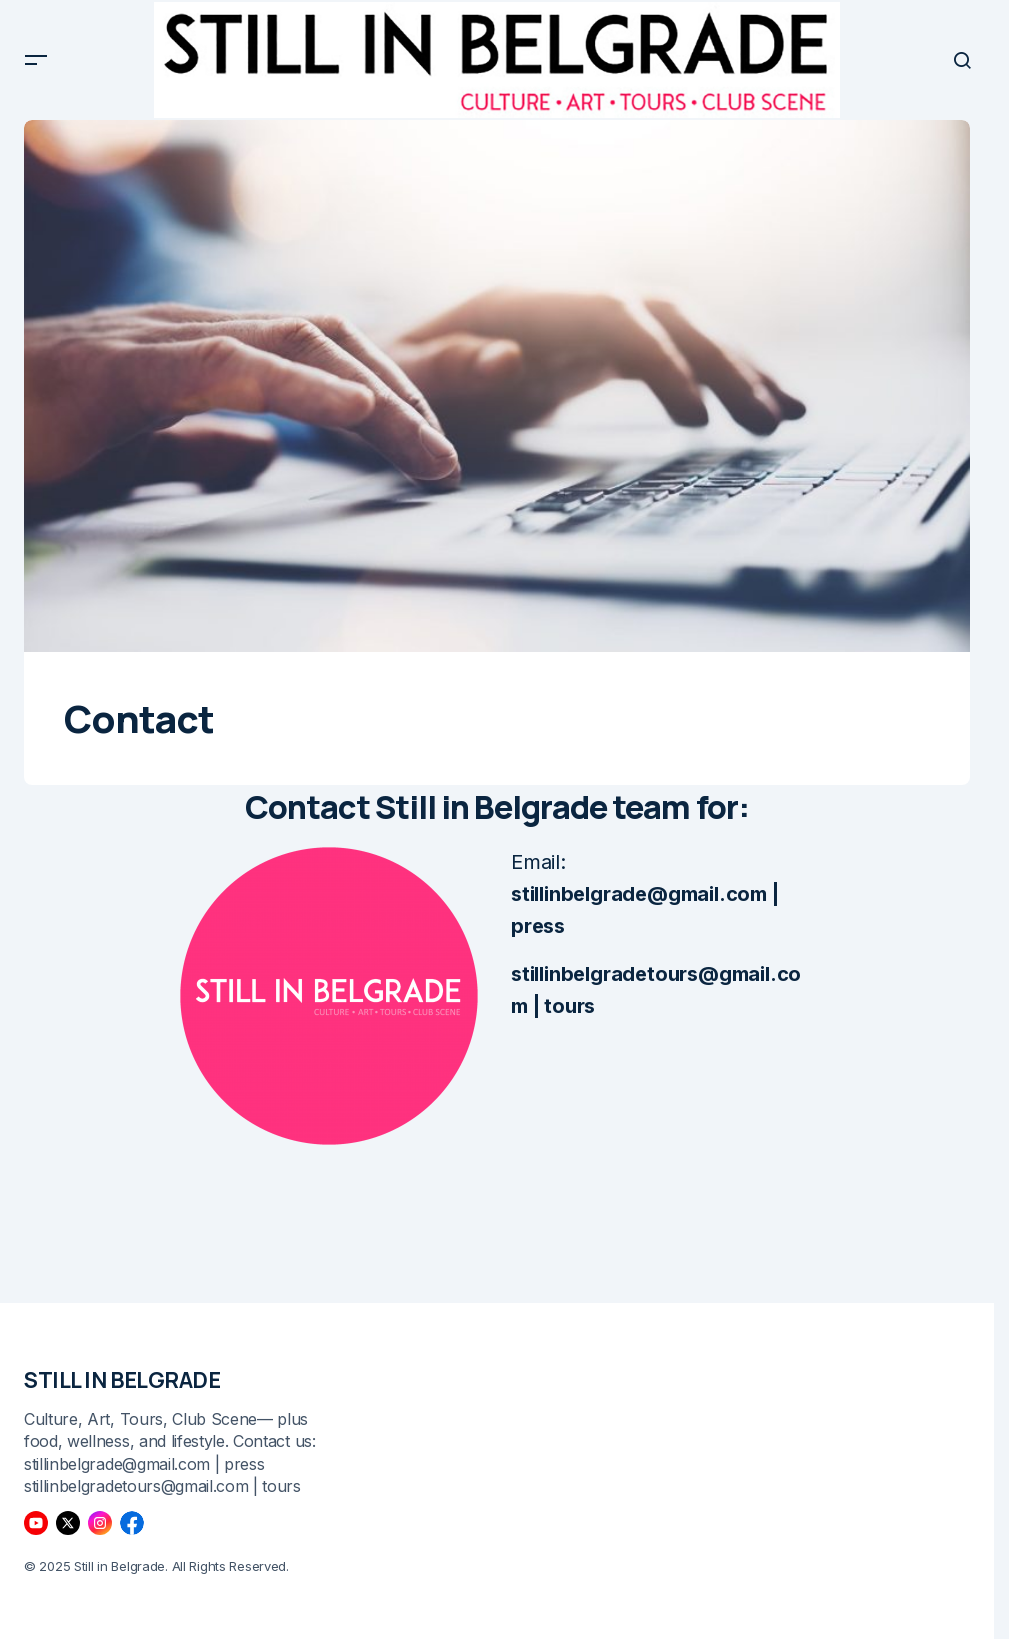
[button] (36, 66)
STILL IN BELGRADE (122, 1380)
